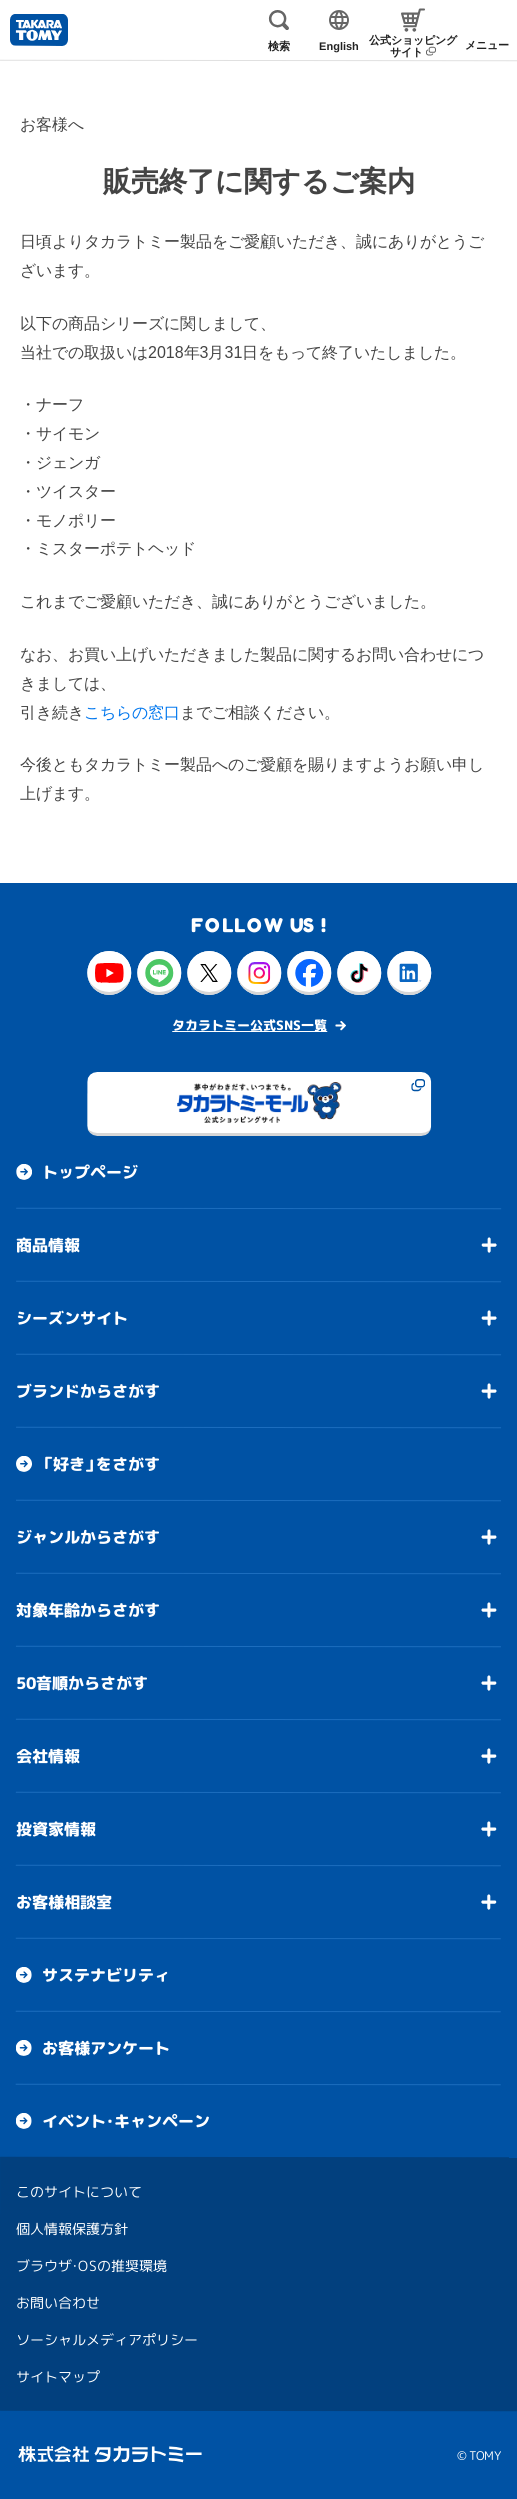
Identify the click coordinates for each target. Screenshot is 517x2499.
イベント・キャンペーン (126, 2121)
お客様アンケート (106, 2048)
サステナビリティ (106, 1975)
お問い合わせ (58, 2302)
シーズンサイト (72, 1318)
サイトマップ (58, 2376)
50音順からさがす (82, 1683)
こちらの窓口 (132, 712)
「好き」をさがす (101, 1464)
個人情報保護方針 (72, 2228)
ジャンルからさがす (88, 1537)
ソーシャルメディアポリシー (107, 2339)
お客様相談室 (64, 1902)
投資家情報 (56, 1829)
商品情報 (48, 1245)
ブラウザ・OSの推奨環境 (91, 2265)
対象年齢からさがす (88, 1610)
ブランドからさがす (88, 1391)
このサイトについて (79, 2191)
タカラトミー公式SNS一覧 (249, 1025)
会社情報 (48, 1756)
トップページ (90, 1172)
